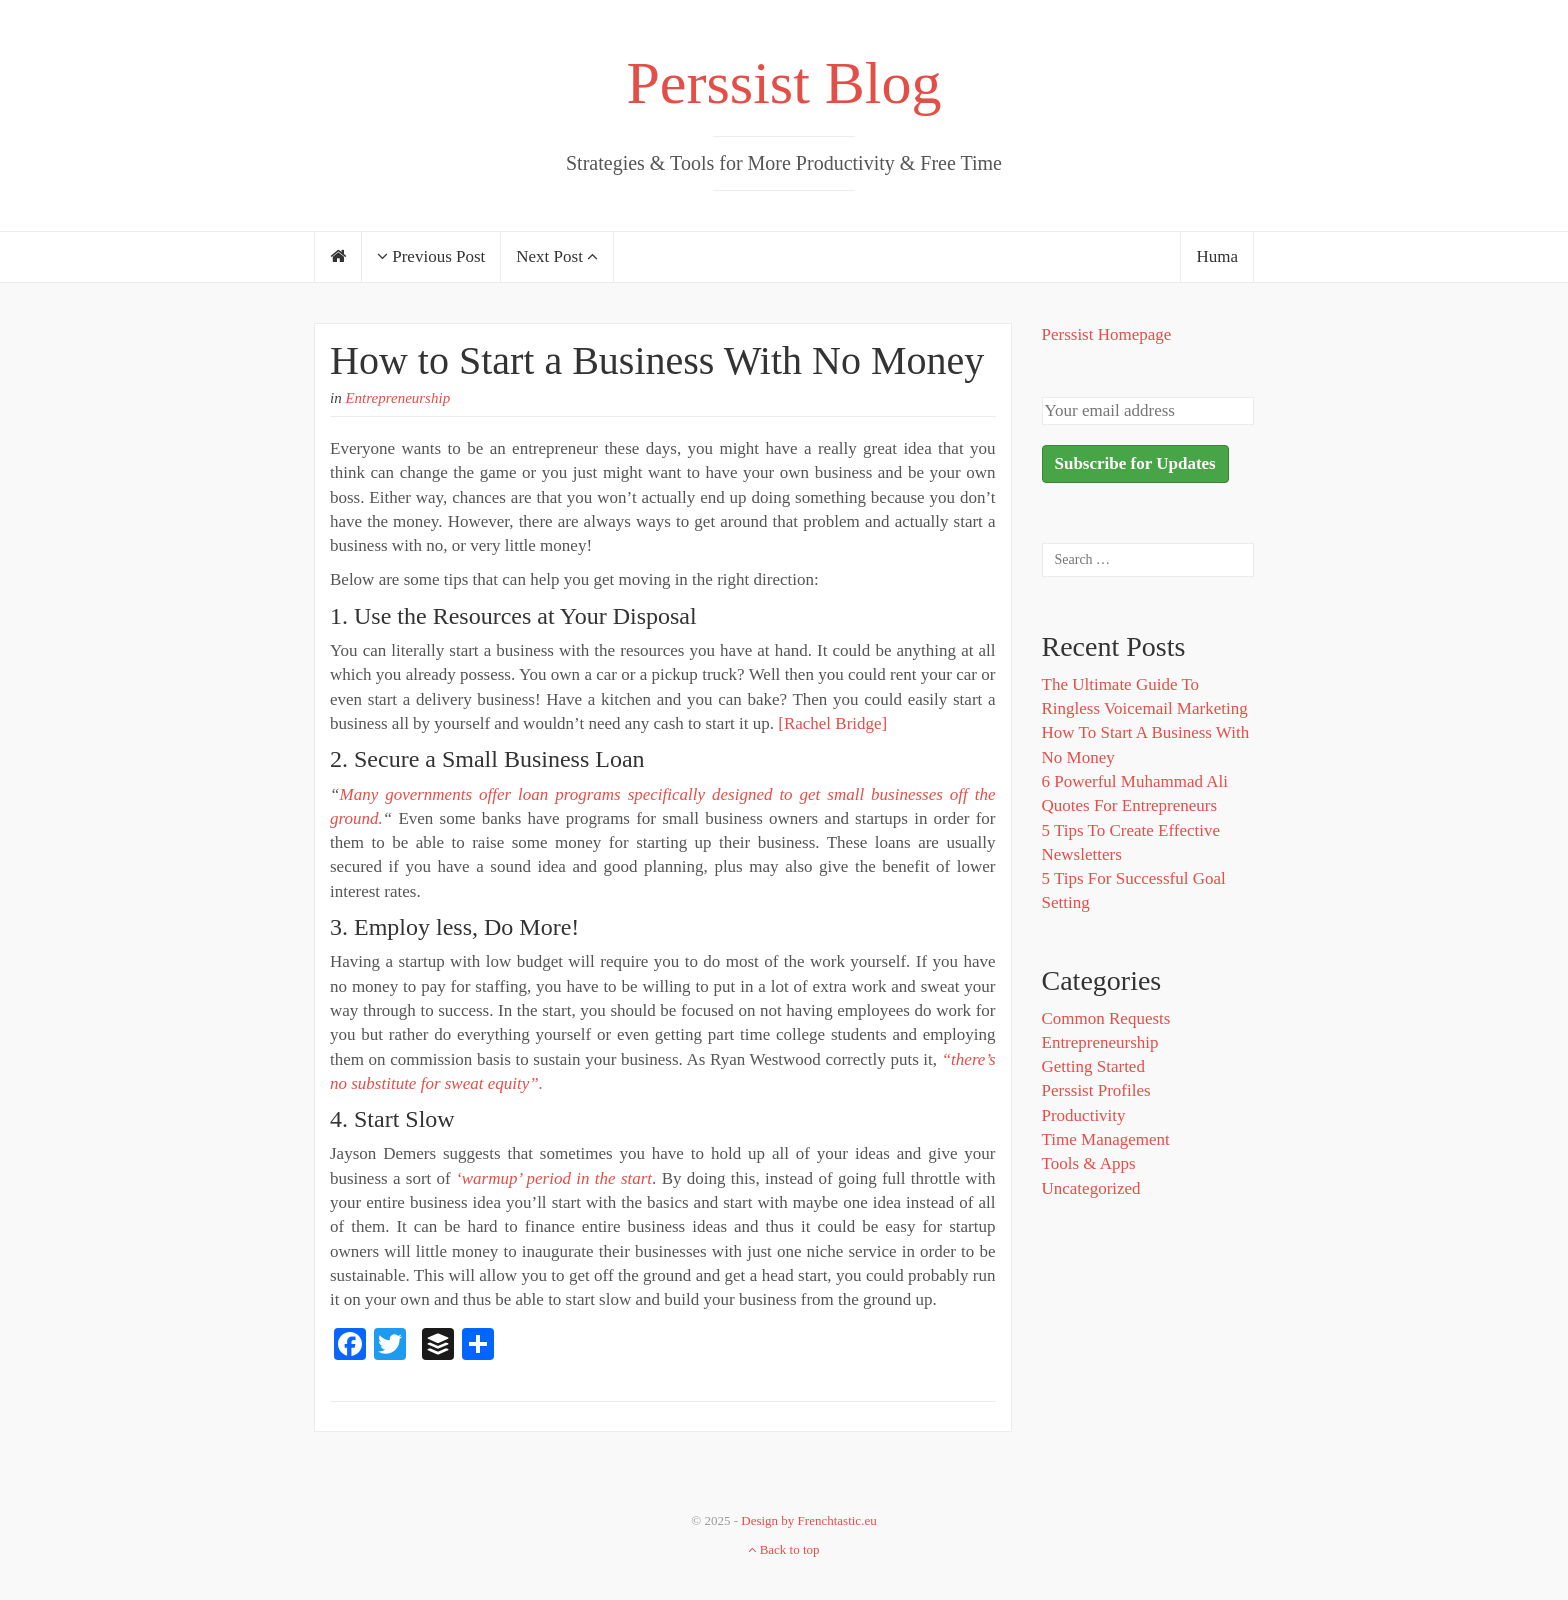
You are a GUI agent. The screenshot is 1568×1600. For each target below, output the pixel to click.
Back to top (783, 1549)
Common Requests (1106, 1018)
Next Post (557, 256)
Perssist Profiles (1096, 1090)
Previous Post (431, 256)
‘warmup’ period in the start (554, 1178)
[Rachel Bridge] (832, 723)
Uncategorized (1091, 1188)
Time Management (1106, 1139)
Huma (1217, 256)
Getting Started (1093, 1066)
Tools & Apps (1089, 1163)
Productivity (1084, 1115)
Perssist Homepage (1107, 334)
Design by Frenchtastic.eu (808, 1520)
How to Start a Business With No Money (657, 360)
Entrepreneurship (397, 398)
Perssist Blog (783, 83)
